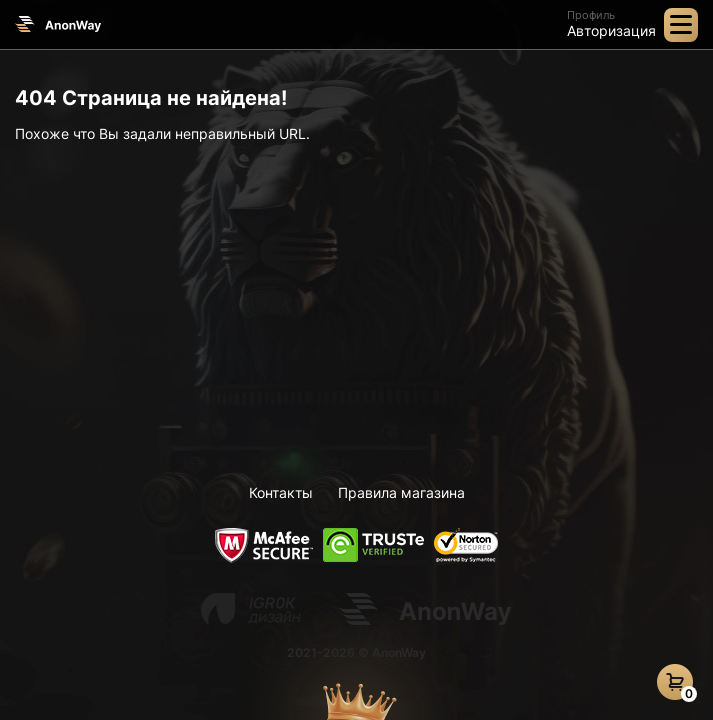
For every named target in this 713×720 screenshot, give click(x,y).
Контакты (281, 492)
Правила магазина (401, 492)
